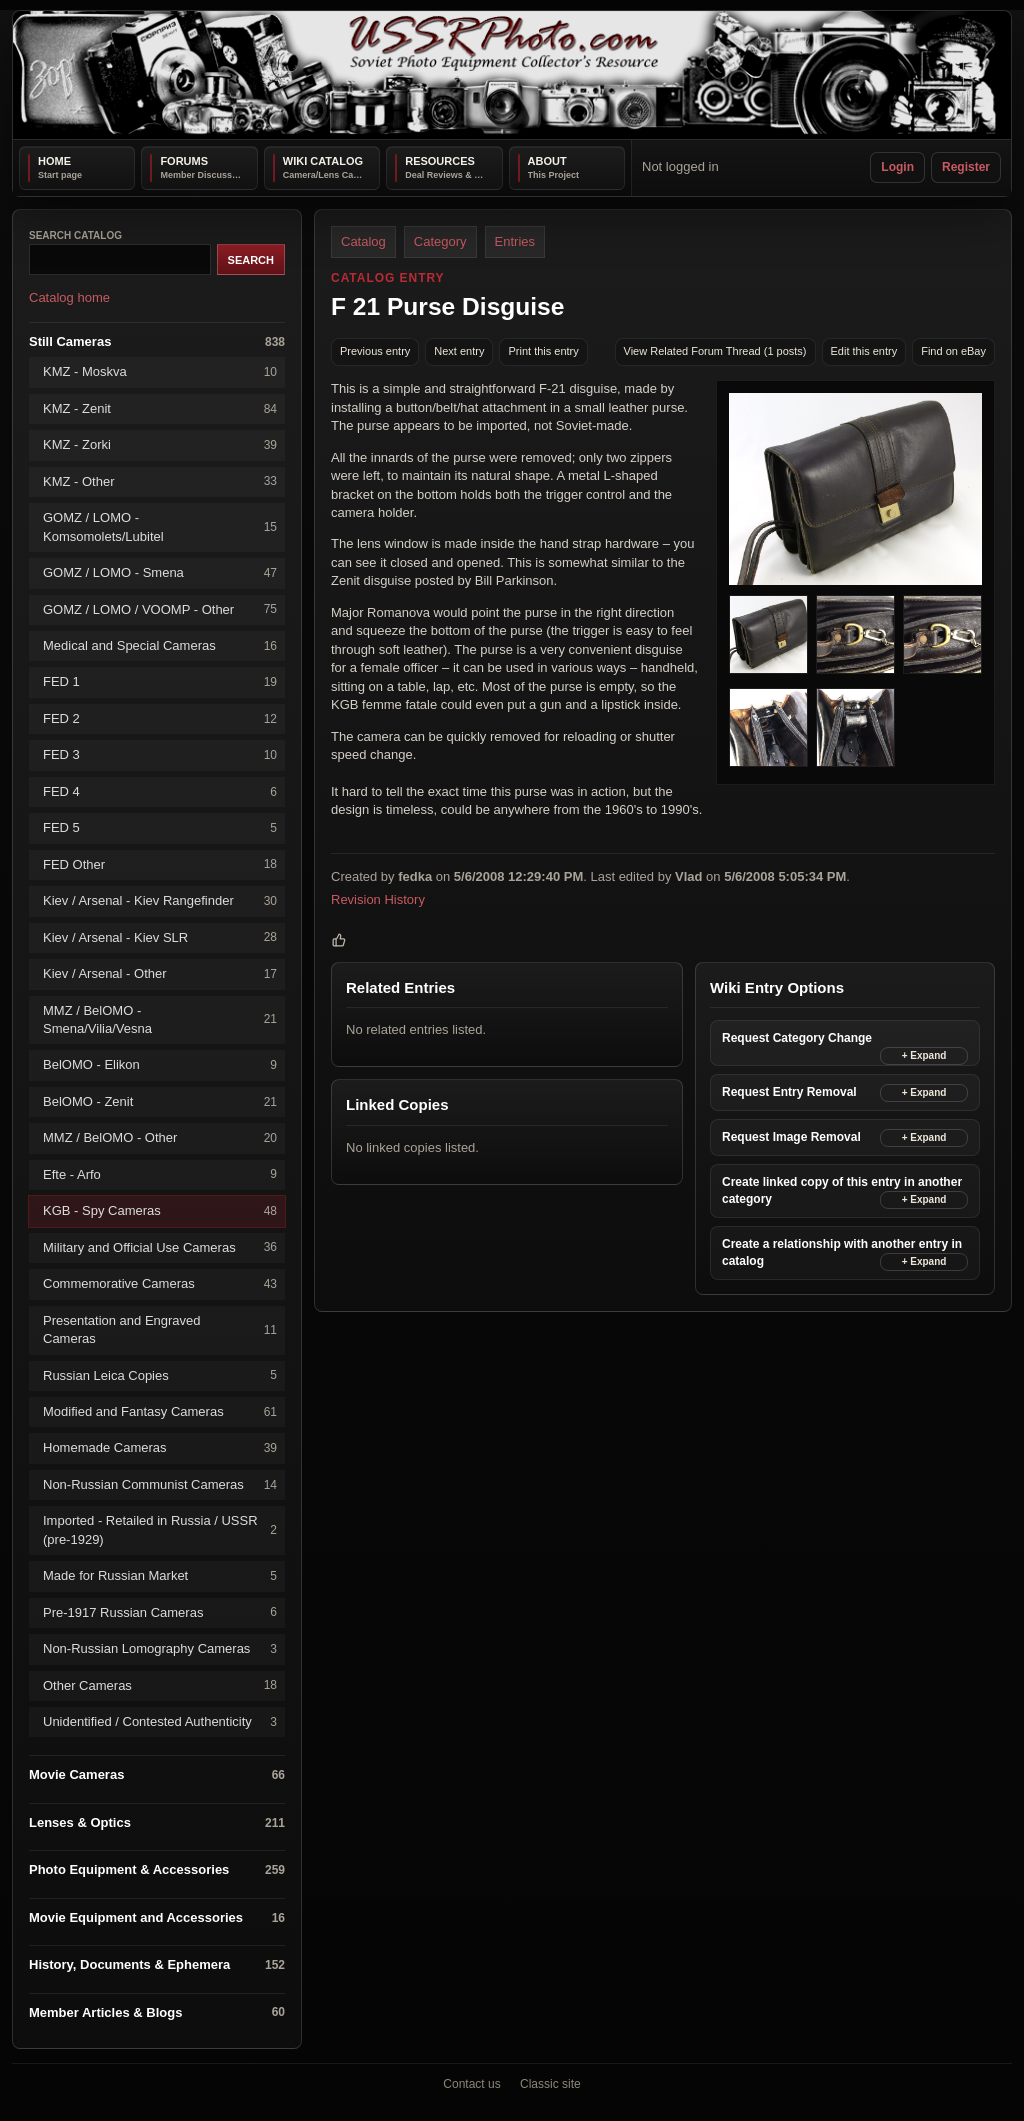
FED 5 (160, 828)
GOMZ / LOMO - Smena (160, 572)
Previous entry (375, 351)
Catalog (363, 241)
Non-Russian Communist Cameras (160, 1484)
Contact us (471, 2084)
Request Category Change (797, 1038)
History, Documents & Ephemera (157, 1965)
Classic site (550, 2084)
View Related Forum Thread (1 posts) (715, 351)
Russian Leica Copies (160, 1375)
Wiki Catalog (323, 161)
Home (54, 161)
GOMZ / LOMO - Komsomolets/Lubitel (160, 526)
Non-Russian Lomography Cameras (160, 1648)
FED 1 (160, 682)
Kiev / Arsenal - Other (160, 973)
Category (440, 241)
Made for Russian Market (160, 1575)
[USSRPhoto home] (512, 75)
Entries (515, 241)
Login (897, 167)
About (547, 161)
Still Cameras (157, 341)
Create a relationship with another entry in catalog (842, 1252)
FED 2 (160, 718)
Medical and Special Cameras (160, 645)
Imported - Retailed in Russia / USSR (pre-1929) (160, 1529)
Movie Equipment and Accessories (157, 1917)
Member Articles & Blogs (157, 2012)
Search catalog (75, 235)
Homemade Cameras (160, 1448)
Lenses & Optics (157, 1822)
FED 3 (160, 755)
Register (966, 167)
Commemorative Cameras (160, 1283)
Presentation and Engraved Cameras (160, 1328)
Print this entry (543, 351)
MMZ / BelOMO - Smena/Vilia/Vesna (160, 1018)
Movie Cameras (157, 1775)
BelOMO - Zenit (160, 1101)
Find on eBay (953, 351)
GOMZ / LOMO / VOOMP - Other (160, 609)
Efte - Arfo (160, 1174)
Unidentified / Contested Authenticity (160, 1721)
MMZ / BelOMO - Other (160, 1138)
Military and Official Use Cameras (160, 1247)
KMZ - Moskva (160, 372)
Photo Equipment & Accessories (157, 1870)
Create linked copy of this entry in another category (842, 1190)
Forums (184, 161)
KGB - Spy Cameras (160, 1211)
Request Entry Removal (789, 1092)
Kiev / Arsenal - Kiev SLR (160, 937)
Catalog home (69, 297)
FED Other (160, 864)
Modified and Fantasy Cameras (160, 1411)
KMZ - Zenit (160, 408)
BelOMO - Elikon (160, 1065)
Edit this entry (864, 351)
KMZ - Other (160, 481)
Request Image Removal (791, 1137)
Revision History (378, 899)
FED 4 (160, 791)
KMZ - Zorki (160, 445)
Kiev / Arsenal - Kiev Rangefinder (160, 900)
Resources (440, 161)
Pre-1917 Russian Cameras (160, 1612)
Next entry (459, 351)
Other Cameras (160, 1685)
